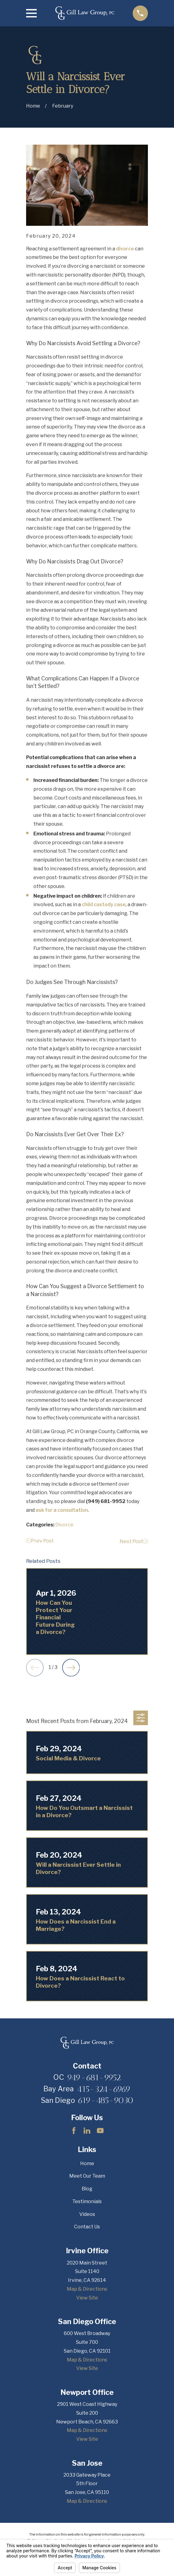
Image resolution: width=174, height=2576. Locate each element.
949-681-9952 (94, 2077)
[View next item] (71, 1668)
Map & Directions (87, 2289)
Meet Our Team (87, 2176)
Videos (87, 2214)
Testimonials (87, 2201)
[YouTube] (100, 2130)
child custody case (104, 904)
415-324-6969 (104, 2089)
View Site (87, 2298)
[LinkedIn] (87, 2130)
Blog (87, 2189)
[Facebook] (73, 2130)
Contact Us (87, 2227)
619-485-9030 (105, 2100)
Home (87, 2163)
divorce (125, 249)
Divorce (64, 1525)
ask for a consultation (62, 1510)
